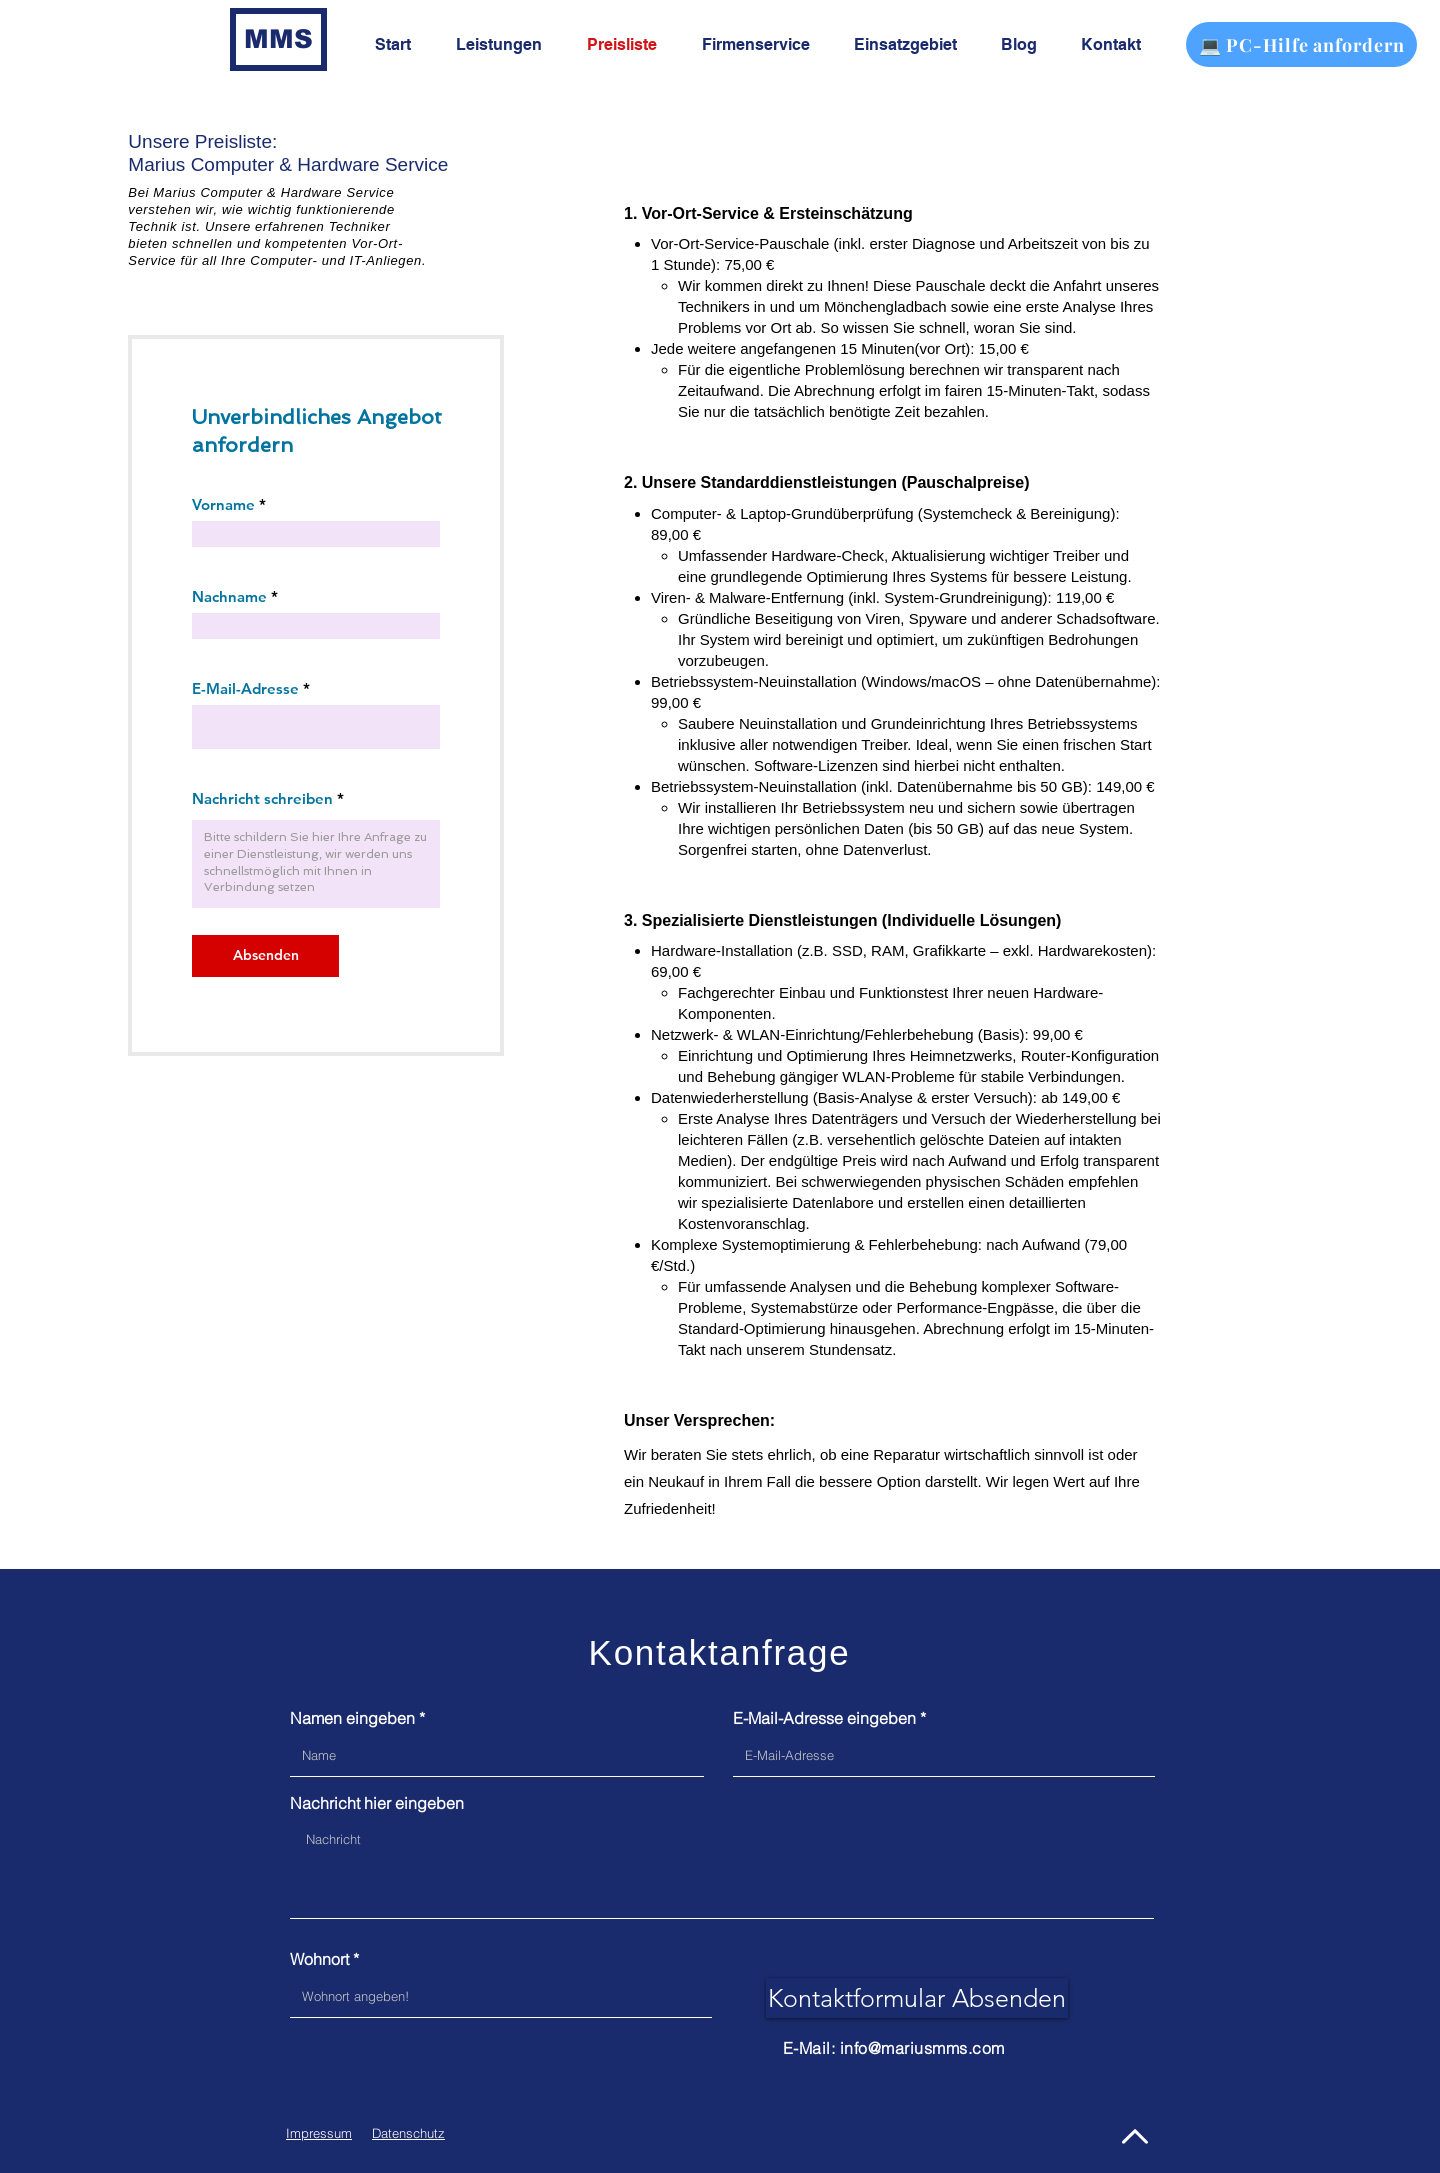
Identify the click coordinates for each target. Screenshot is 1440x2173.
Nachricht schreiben (262, 798)
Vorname (223, 504)
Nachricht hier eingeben (377, 1803)
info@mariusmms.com (922, 2048)
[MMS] (278, 39)
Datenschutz (408, 2133)
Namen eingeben (352, 1718)
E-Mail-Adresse (245, 688)
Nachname (229, 596)
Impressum (319, 2133)
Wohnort (319, 1959)
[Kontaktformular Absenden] (917, 1998)
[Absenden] (265, 956)
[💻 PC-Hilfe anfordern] (1301, 44)
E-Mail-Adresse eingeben (824, 1718)
